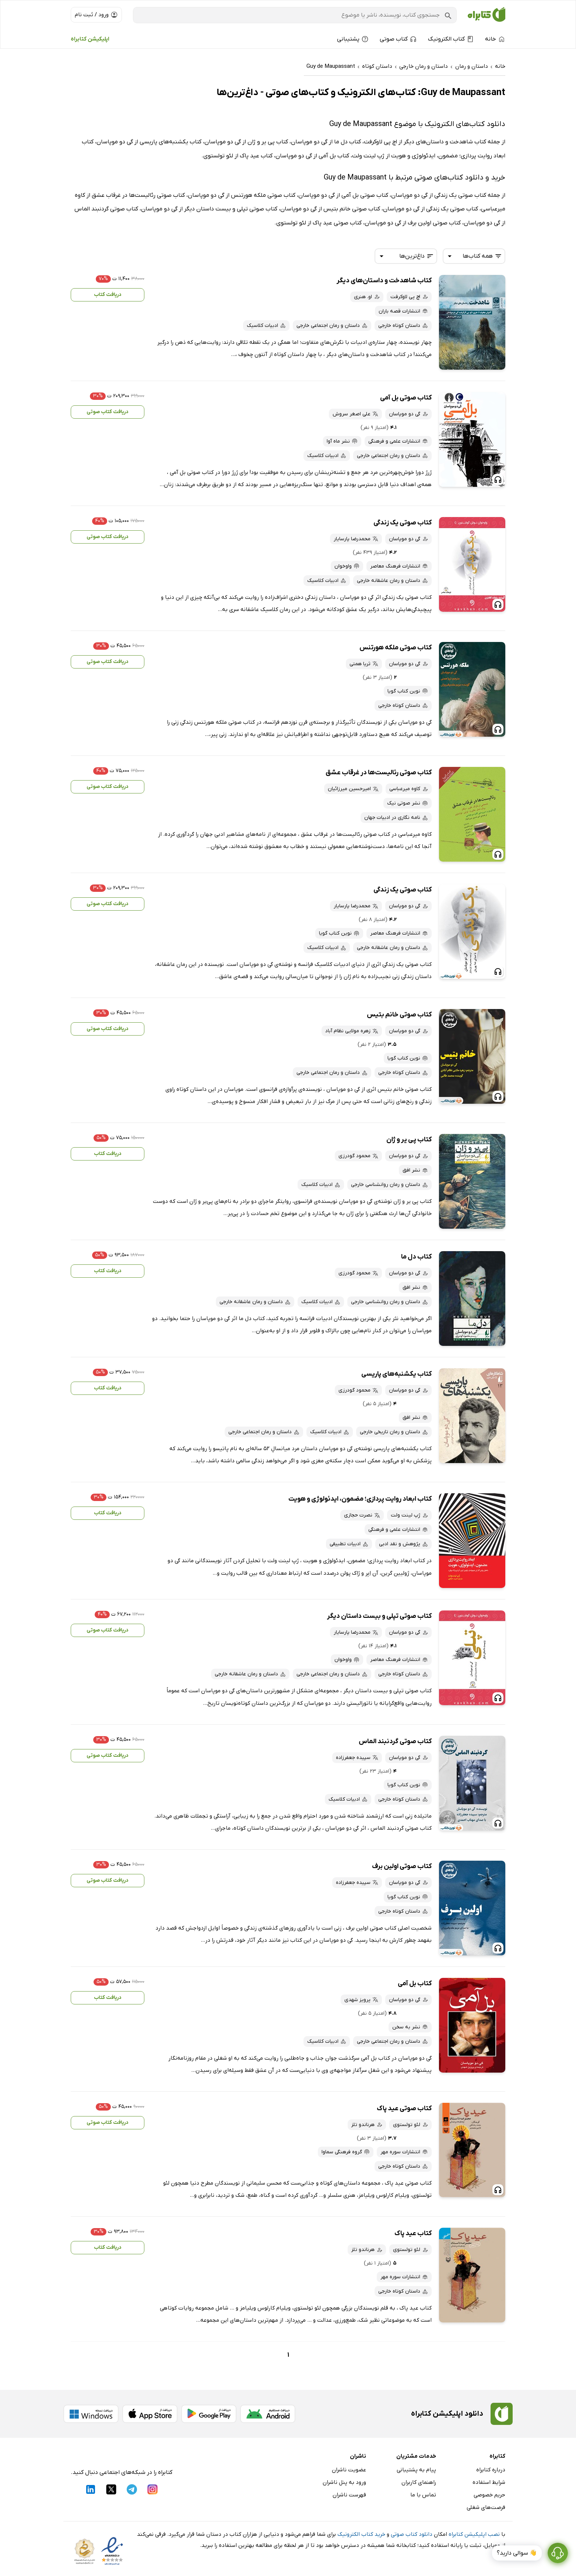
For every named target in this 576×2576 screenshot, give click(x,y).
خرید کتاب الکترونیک (361, 2534)
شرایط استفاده (489, 2482)
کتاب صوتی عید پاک (404, 2108)
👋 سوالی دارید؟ (517, 2553)
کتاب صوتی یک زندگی (402, 523)
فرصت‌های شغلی (486, 2507)
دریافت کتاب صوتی (108, 411)
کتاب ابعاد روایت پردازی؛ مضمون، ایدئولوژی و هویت (360, 1499)
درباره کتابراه (490, 2470)
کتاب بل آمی (415, 1983)
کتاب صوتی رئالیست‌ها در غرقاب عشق (379, 772)
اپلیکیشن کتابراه (90, 39)
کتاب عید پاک (413, 2233)
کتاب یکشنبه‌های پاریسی (396, 1374)
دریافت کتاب (108, 294)
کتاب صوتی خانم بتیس (399, 1014)
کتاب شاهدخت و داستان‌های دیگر (384, 280)
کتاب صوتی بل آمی (406, 398)
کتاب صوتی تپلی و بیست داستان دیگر (379, 1616)
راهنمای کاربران (418, 2482)
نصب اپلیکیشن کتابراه (474, 2534)
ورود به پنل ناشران (344, 2482)
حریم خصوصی (489, 2495)
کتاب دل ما (416, 1257)
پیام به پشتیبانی (416, 2470)
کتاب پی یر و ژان (409, 1139)
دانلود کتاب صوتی (411, 2534)
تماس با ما (423, 2495)
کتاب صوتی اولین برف (402, 1866)
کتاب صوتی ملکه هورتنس (395, 647)
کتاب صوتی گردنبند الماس (395, 1741)
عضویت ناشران (349, 2470)
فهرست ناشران (349, 2495)
